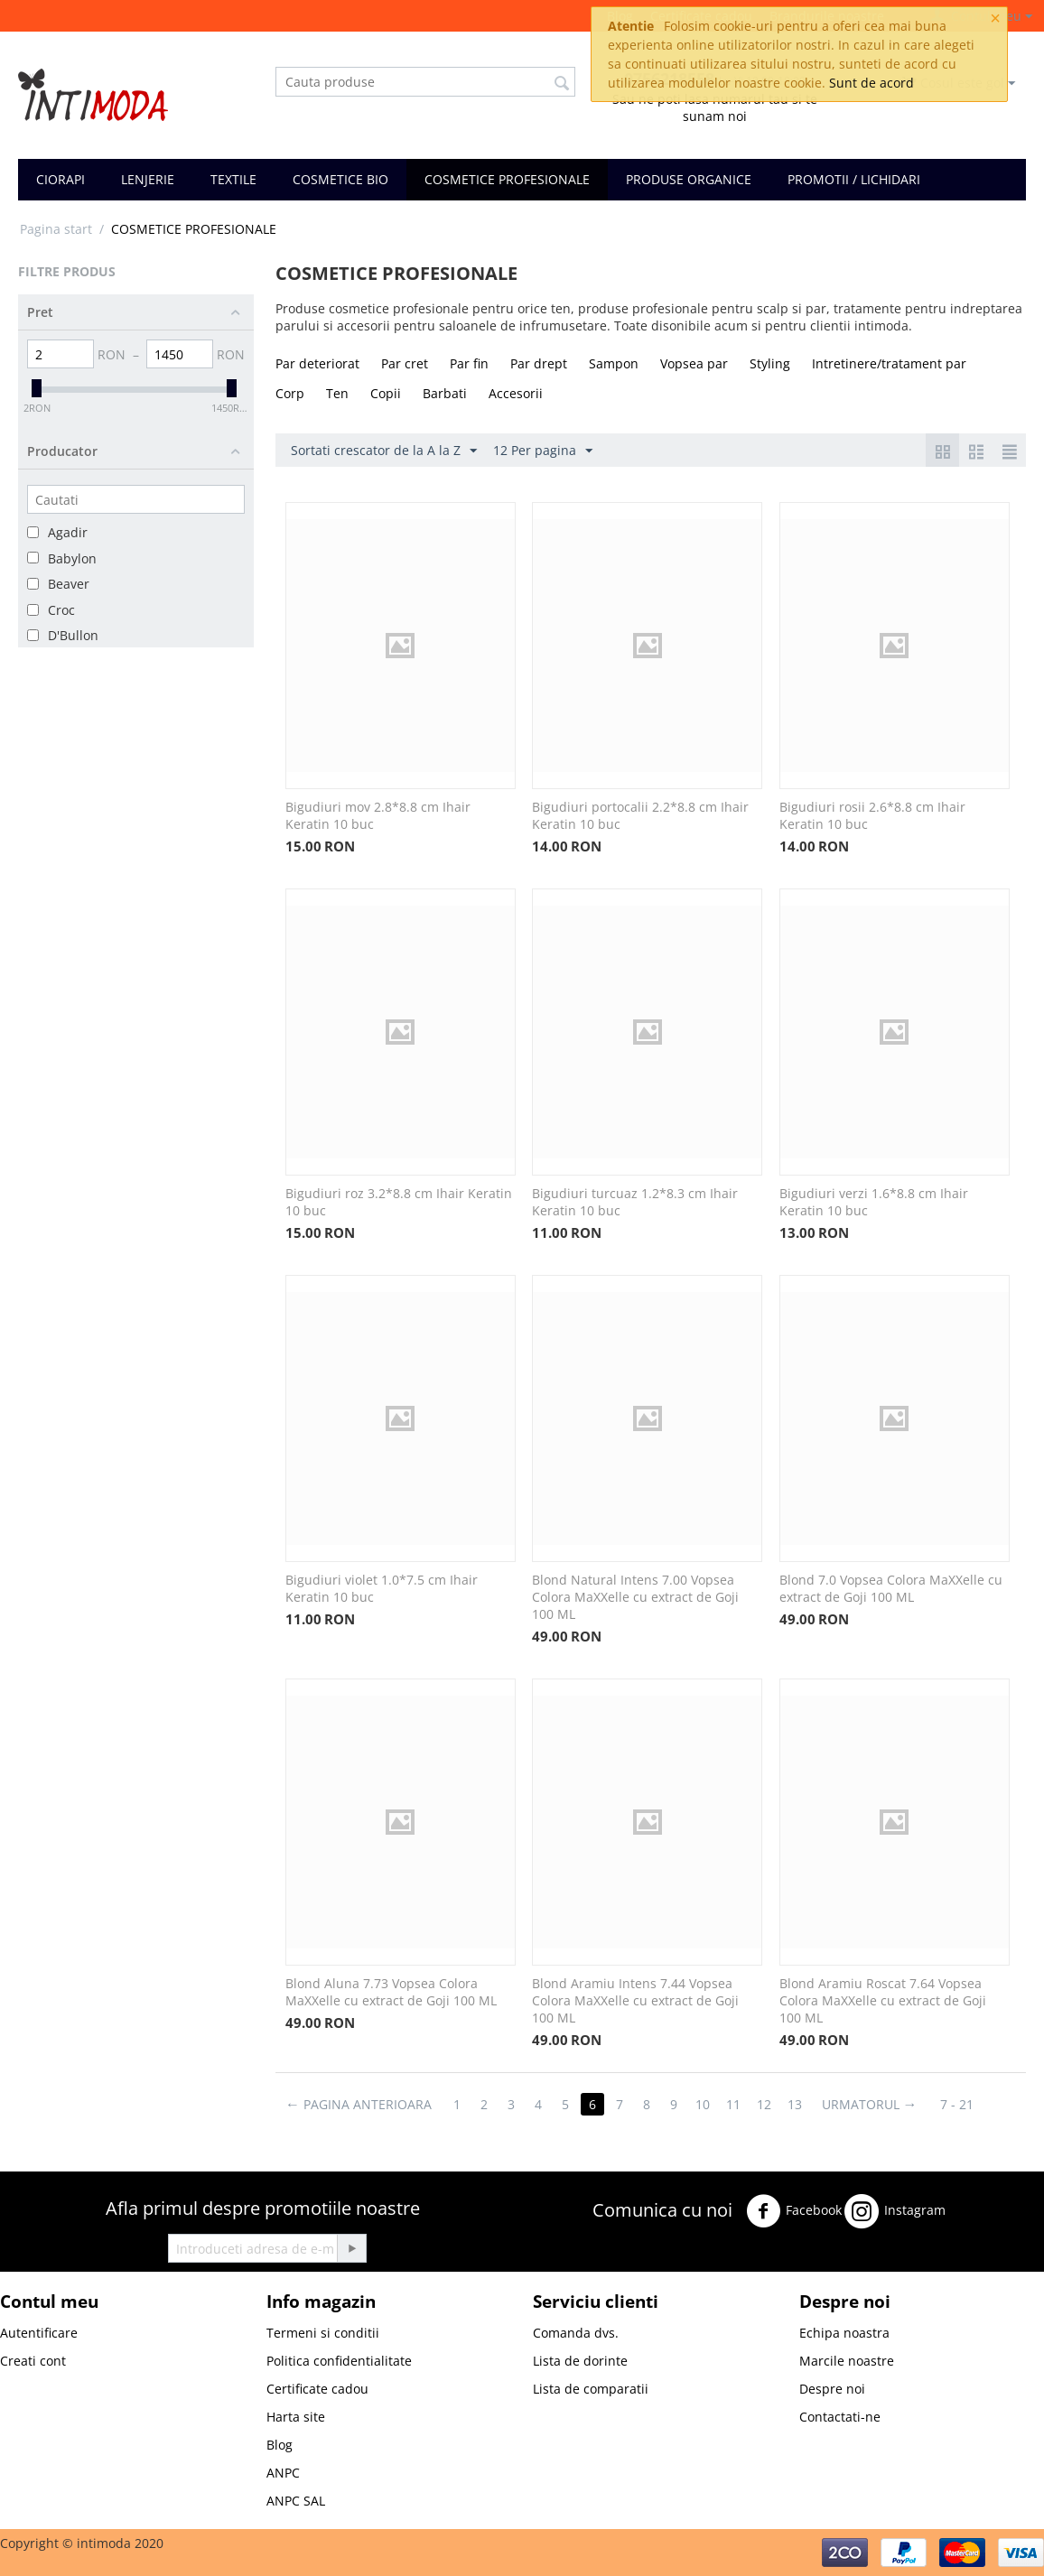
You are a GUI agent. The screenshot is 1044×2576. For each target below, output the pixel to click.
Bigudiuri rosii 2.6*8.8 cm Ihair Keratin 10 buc (872, 815)
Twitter (975, 2207)
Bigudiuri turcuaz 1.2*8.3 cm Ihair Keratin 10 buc (635, 1202)
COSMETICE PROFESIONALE (507, 179)
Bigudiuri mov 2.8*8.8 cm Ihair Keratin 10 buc (378, 815)
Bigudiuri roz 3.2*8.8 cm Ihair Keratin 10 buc (398, 1202)
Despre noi (832, 2388)
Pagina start (56, 228)
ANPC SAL (295, 2500)
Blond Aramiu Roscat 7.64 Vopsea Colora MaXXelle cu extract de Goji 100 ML (882, 2000)
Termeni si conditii (322, 2332)
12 (764, 2104)
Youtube (624, 2257)
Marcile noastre (846, 2360)
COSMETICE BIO (340, 179)
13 (795, 2104)
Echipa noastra (844, 2332)
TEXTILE (233, 179)
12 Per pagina (542, 451)
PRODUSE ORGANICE (688, 179)
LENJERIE (147, 179)
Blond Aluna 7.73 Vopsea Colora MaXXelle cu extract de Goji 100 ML (391, 1992)
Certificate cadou (317, 2388)
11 (733, 2104)
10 (702, 2104)
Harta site (295, 2416)
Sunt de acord (871, 82)
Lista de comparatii (590, 2388)
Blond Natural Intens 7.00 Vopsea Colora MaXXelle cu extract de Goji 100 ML (635, 1597)
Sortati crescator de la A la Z (384, 451)
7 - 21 (957, 2104)
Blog (279, 2444)
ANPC (283, 2472)
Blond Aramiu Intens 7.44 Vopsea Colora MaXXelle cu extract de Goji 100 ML (635, 2000)
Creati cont (33, 2360)
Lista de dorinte (580, 2360)
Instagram (895, 2211)
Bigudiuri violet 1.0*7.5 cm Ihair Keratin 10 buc (381, 1588)
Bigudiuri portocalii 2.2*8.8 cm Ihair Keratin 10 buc (640, 815)
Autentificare (39, 2332)
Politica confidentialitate (339, 2360)
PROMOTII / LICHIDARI (854, 179)
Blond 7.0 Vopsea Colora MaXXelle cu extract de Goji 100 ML (890, 1588)
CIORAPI (60, 179)
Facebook (794, 2211)
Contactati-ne (840, 2416)
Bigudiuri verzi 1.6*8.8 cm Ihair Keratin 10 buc (873, 1202)
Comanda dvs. (576, 2332)
